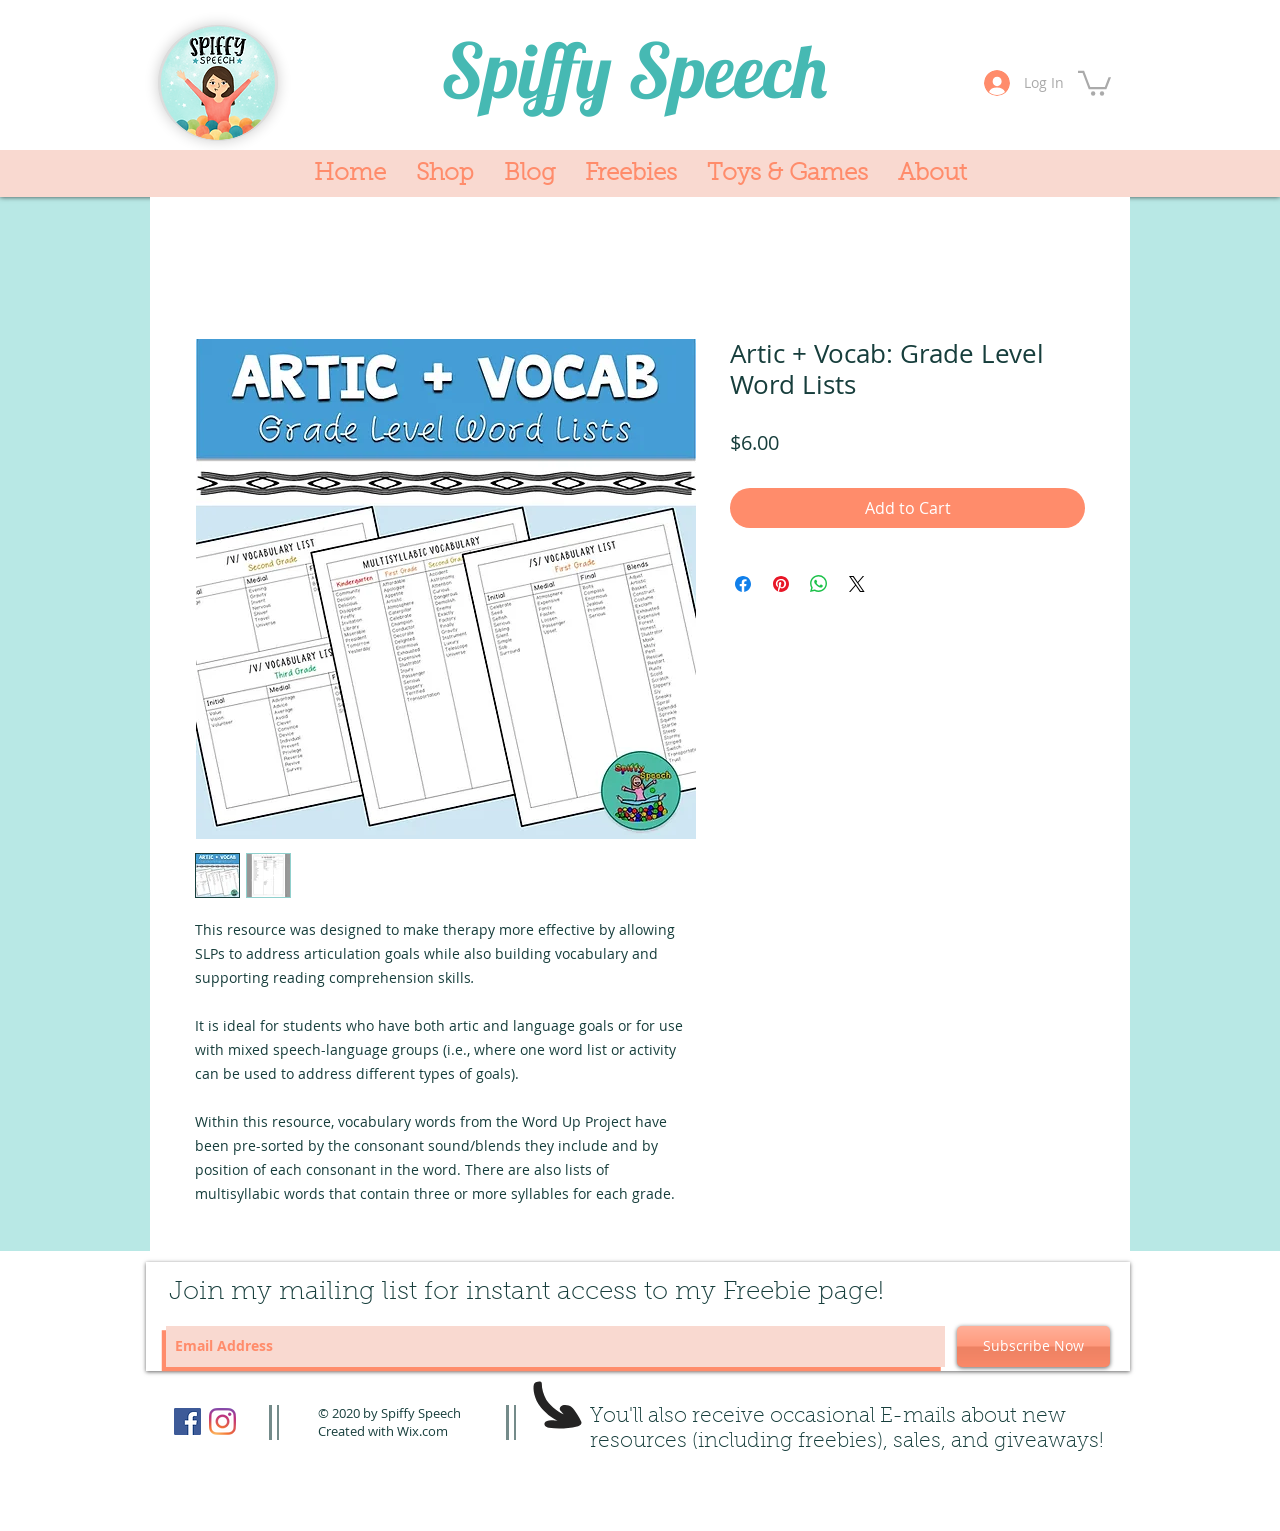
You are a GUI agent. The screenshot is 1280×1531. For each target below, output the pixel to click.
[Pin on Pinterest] (781, 584)
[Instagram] (222, 1421)
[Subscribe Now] (1033, 1346)
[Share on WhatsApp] (819, 584)
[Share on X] (857, 584)
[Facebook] (187, 1421)
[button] (1094, 82)
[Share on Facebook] (743, 584)
